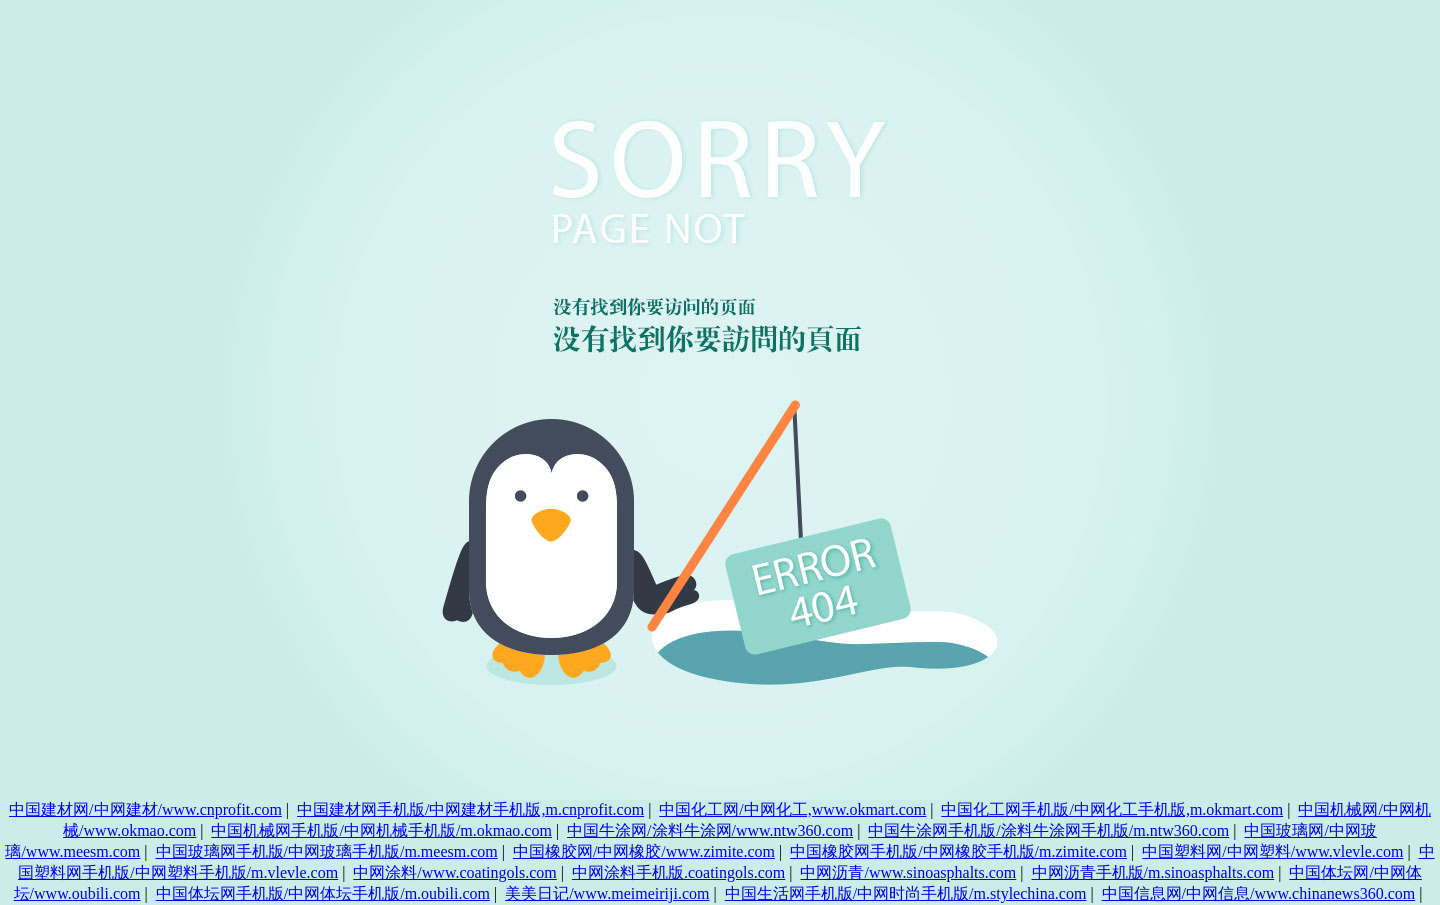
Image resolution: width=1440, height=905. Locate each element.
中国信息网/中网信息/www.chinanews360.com (1259, 893)
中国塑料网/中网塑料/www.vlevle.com (1272, 851)
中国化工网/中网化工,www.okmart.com (792, 809)
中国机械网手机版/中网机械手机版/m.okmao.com (381, 830)
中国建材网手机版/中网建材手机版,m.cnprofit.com (470, 809)
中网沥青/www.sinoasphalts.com (908, 872)
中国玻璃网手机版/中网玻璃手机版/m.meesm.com (327, 851)
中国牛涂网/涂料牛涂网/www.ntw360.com (710, 830)
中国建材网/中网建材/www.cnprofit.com (145, 809)
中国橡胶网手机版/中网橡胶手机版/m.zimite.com (958, 851)
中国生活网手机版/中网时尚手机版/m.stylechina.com (906, 893)
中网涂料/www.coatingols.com (454, 872)
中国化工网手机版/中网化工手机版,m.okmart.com (1112, 809)
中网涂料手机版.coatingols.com (678, 872)
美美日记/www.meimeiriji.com (607, 893)
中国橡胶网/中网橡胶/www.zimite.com (644, 851)
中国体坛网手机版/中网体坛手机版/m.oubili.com (323, 893)
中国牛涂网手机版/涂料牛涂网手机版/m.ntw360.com (1048, 830)
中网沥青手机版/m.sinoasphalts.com (1153, 872)
